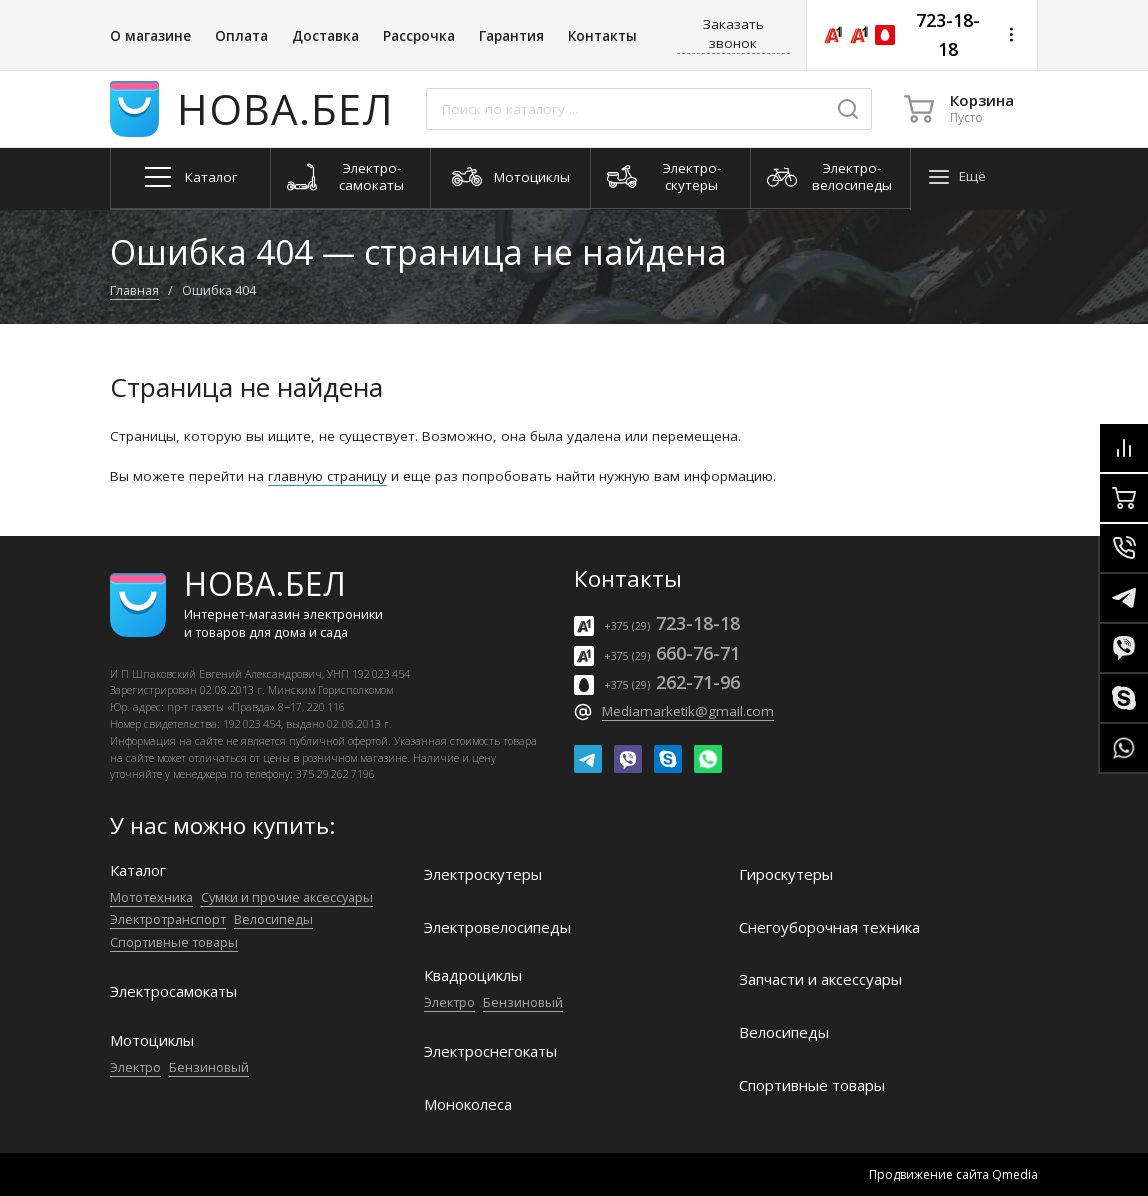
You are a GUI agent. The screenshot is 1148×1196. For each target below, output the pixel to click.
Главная (134, 290)
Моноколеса (468, 1104)
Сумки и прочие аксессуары (287, 897)
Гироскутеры (786, 874)
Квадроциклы (473, 975)
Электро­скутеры (483, 874)
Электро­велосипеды (497, 927)
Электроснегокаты (490, 1051)
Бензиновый (209, 1067)
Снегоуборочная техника (829, 927)
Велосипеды (273, 919)
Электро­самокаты (173, 991)
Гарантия (511, 36)
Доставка (325, 36)
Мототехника (151, 897)
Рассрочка (419, 36)
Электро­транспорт (168, 919)
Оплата (241, 36)
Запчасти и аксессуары (820, 979)
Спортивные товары (174, 942)
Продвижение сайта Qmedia (953, 1174)
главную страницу (327, 476)
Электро (135, 1067)
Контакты (602, 36)
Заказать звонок (733, 33)
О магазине (150, 36)
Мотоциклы (152, 1040)
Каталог (138, 870)
